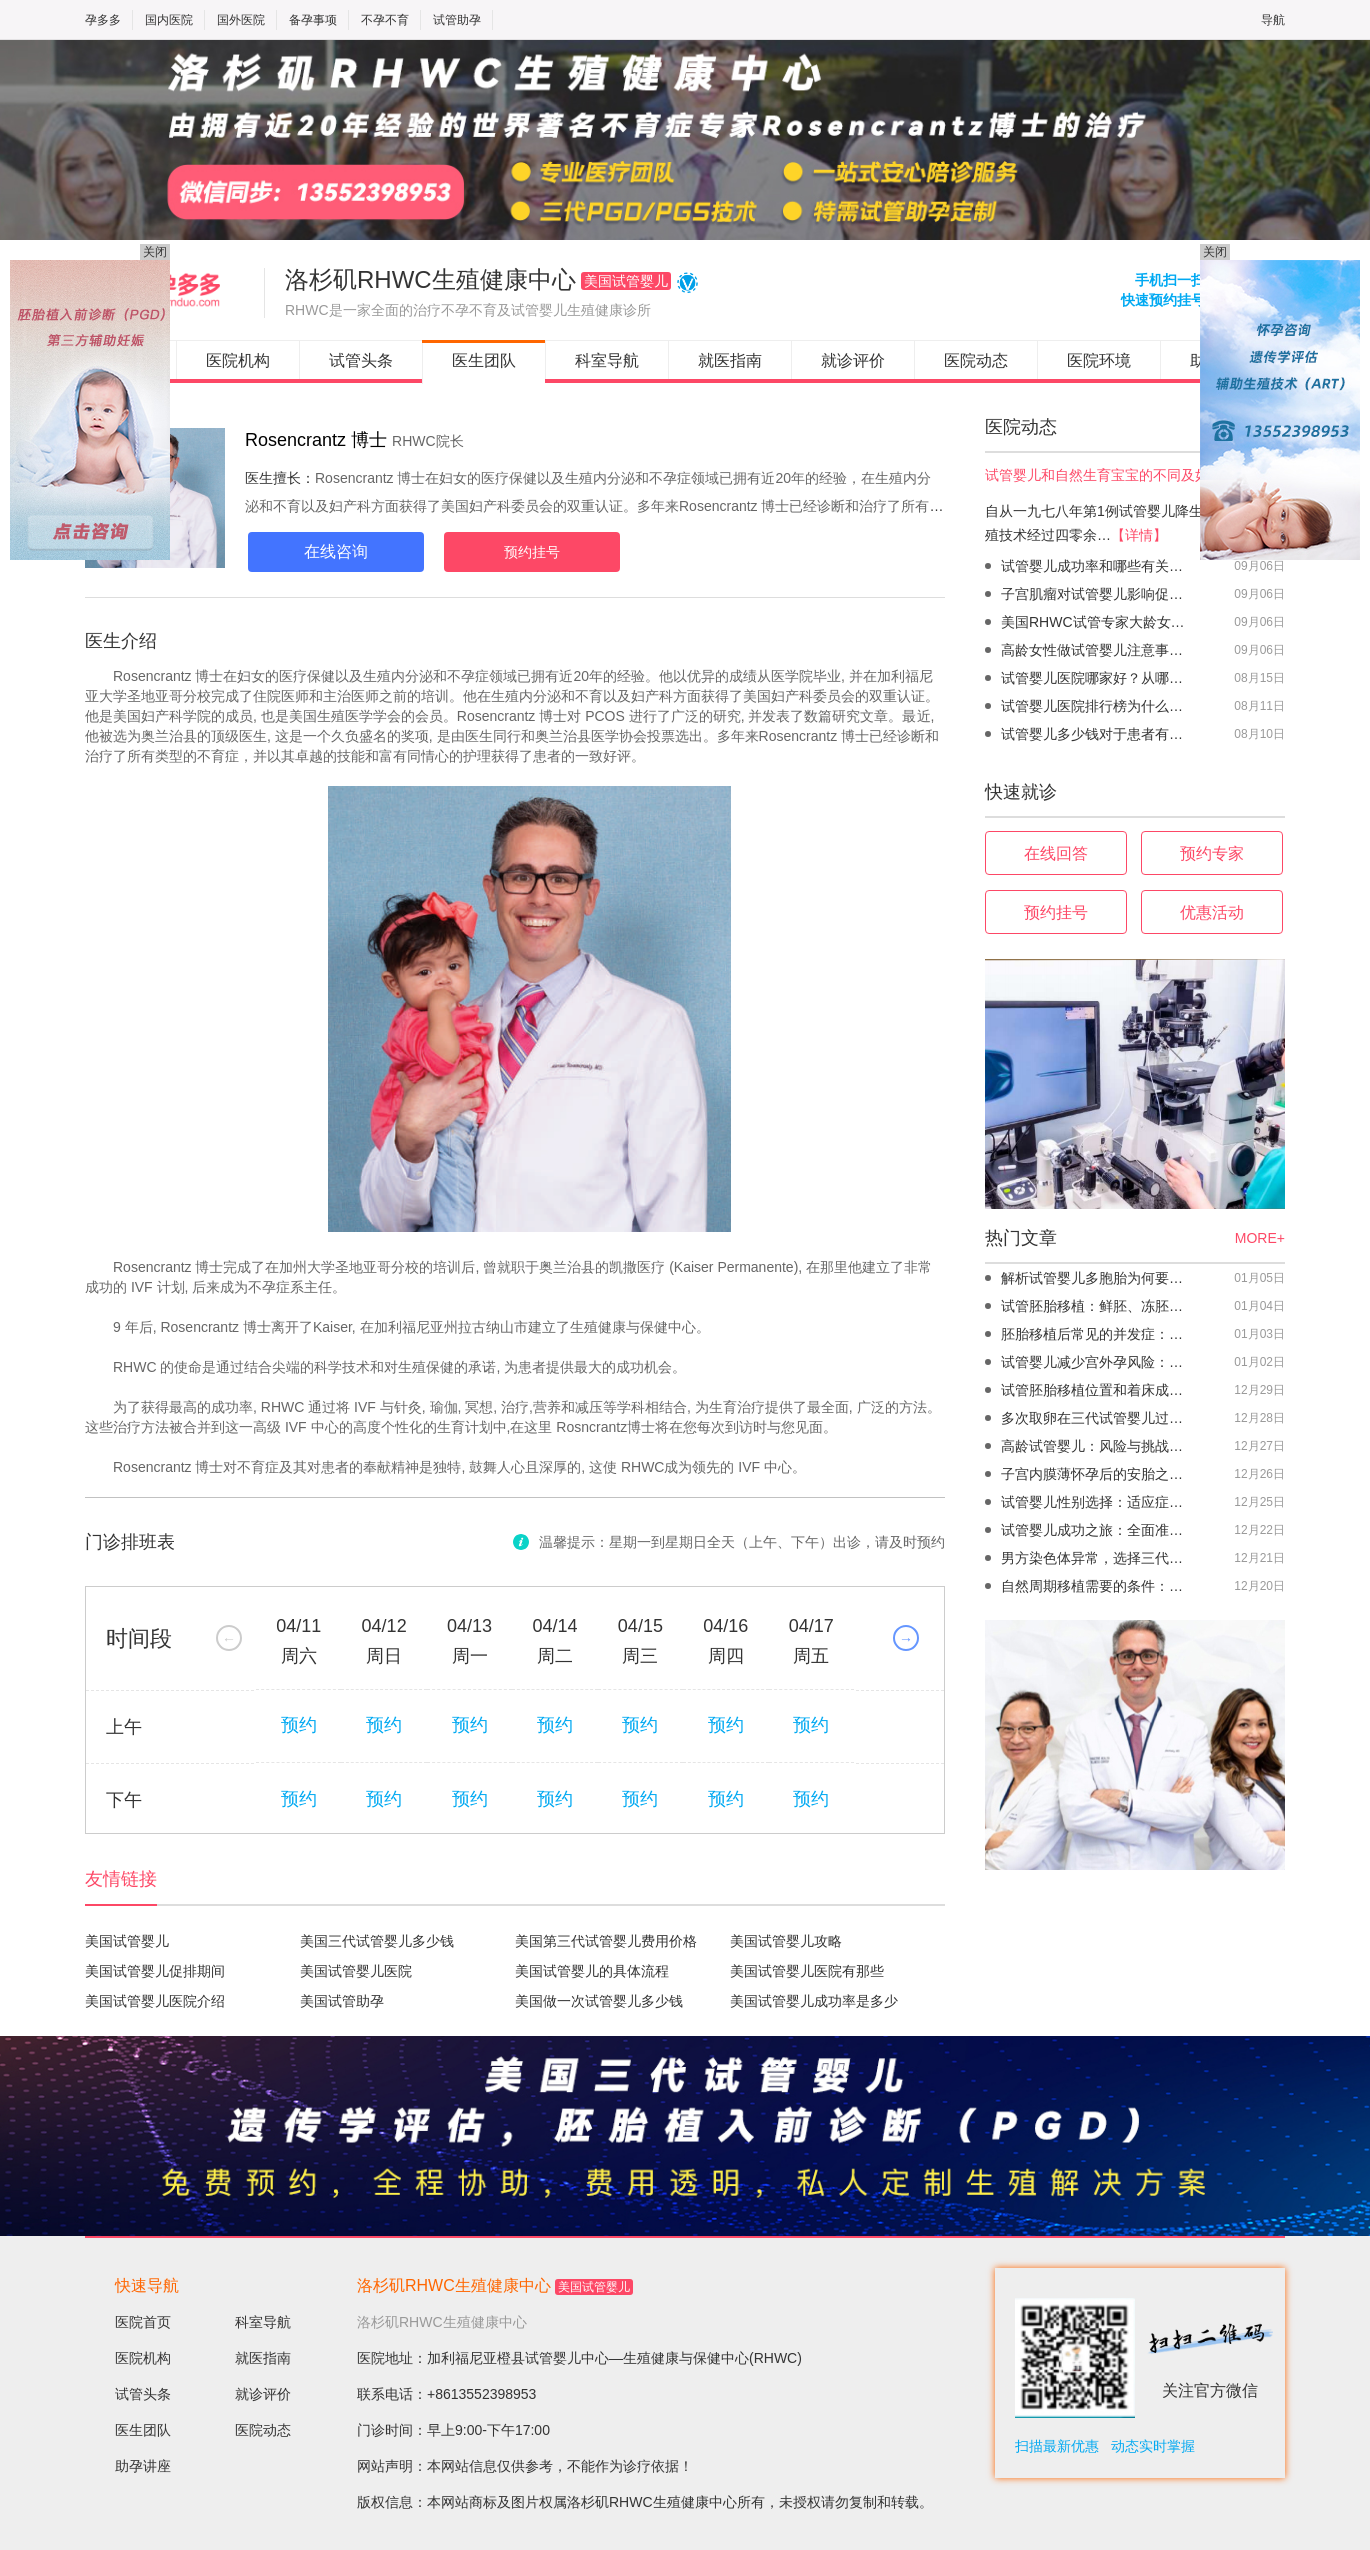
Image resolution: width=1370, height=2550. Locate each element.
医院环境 (1099, 360)
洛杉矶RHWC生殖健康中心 (454, 2285)
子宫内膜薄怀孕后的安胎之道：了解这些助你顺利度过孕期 (1097, 1474)
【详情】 (1139, 535)
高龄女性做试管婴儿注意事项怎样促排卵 (1097, 650)
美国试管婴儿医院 (356, 1971)
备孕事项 (313, 20)
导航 (1273, 20)
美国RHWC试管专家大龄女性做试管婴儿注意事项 (1097, 622)
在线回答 (1056, 853)
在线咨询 (336, 551)
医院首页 (143, 2322)
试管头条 (361, 360)
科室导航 (607, 360)
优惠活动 (1212, 912)
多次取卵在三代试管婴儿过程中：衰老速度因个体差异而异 (1097, 1418)
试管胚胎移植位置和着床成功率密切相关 (1097, 1390)
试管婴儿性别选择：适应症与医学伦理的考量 (1097, 1502)
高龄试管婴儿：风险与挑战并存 (1097, 1446)
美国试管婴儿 (127, 1941)
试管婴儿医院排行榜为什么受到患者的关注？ (1097, 706)
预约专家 (1212, 853)
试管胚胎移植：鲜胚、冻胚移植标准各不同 (1097, 1306)
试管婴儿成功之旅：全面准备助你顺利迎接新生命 (1097, 1530)
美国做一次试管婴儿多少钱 (599, 2001)
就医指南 (730, 360)
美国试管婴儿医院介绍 (155, 2001)
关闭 (155, 252)
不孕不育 (385, 20)
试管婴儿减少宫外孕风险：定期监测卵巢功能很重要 (1097, 1362)
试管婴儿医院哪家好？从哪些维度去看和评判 (1097, 678)
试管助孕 (457, 20)
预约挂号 (532, 552)
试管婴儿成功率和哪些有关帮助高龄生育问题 (1097, 566)
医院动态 (976, 360)
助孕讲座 (143, 2466)
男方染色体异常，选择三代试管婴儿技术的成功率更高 (1097, 1558)
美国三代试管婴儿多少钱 (377, 1941)
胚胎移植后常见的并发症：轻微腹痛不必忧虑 (1097, 1334)
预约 (299, 1725)
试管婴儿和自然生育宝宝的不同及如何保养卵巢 (1132, 475)
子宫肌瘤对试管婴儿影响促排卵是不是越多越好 (1097, 594)
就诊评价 (853, 360)
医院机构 (238, 360)
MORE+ (1260, 1238)
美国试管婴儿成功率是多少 (814, 2001)
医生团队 (484, 360)
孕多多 (103, 20)
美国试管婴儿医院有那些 (807, 1971)
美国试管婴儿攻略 (786, 1941)
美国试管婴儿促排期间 (155, 1971)
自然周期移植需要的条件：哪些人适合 (1097, 1586)
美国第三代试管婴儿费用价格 (606, 1941)
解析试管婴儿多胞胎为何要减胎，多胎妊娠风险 (1097, 1278)
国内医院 (169, 20)
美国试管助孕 (342, 2001)
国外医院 (241, 20)
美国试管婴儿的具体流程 (592, 1971)
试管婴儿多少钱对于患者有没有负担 (1097, 734)
